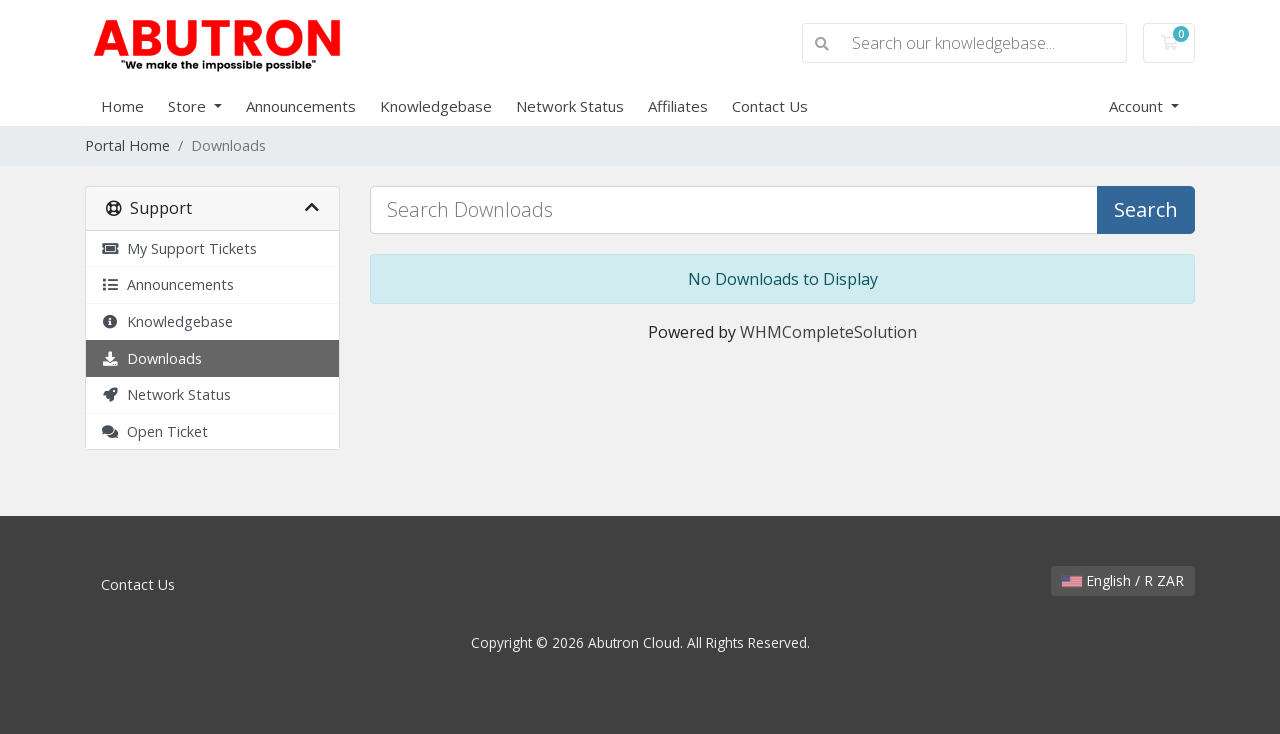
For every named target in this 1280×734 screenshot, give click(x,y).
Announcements (301, 106)
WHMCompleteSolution (828, 332)
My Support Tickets (179, 248)
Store (189, 106)
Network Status (570, 106)
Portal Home (127, 145)
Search (1146, 209)
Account (1138, 106)
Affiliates (678, 106)
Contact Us (770, 106)
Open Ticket (154, 431)
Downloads (151, 358)
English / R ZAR (1123, 580)
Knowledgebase (436, 106)
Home (122, 106)
